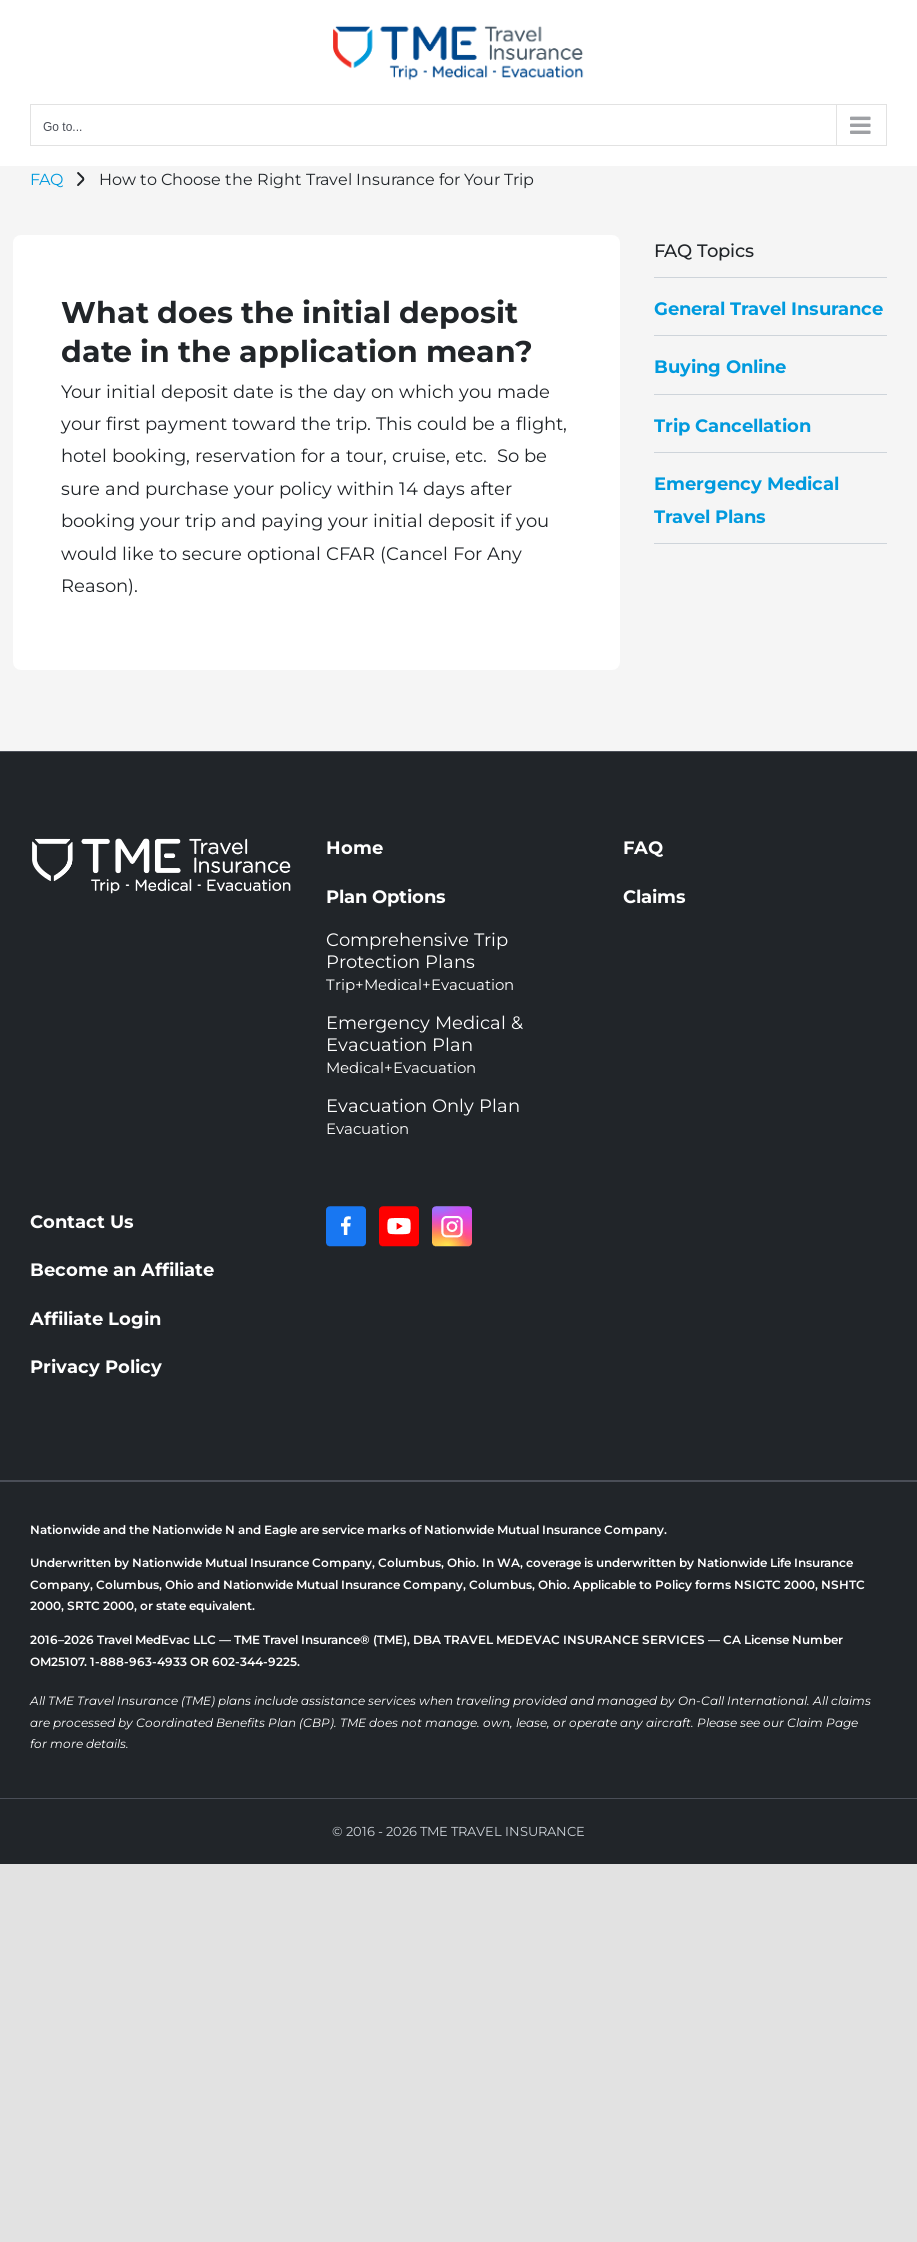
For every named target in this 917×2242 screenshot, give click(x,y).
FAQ (46, 179)
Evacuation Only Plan (423, 1116)
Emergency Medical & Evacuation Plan (424, 1044)
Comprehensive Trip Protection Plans (420, 961)
